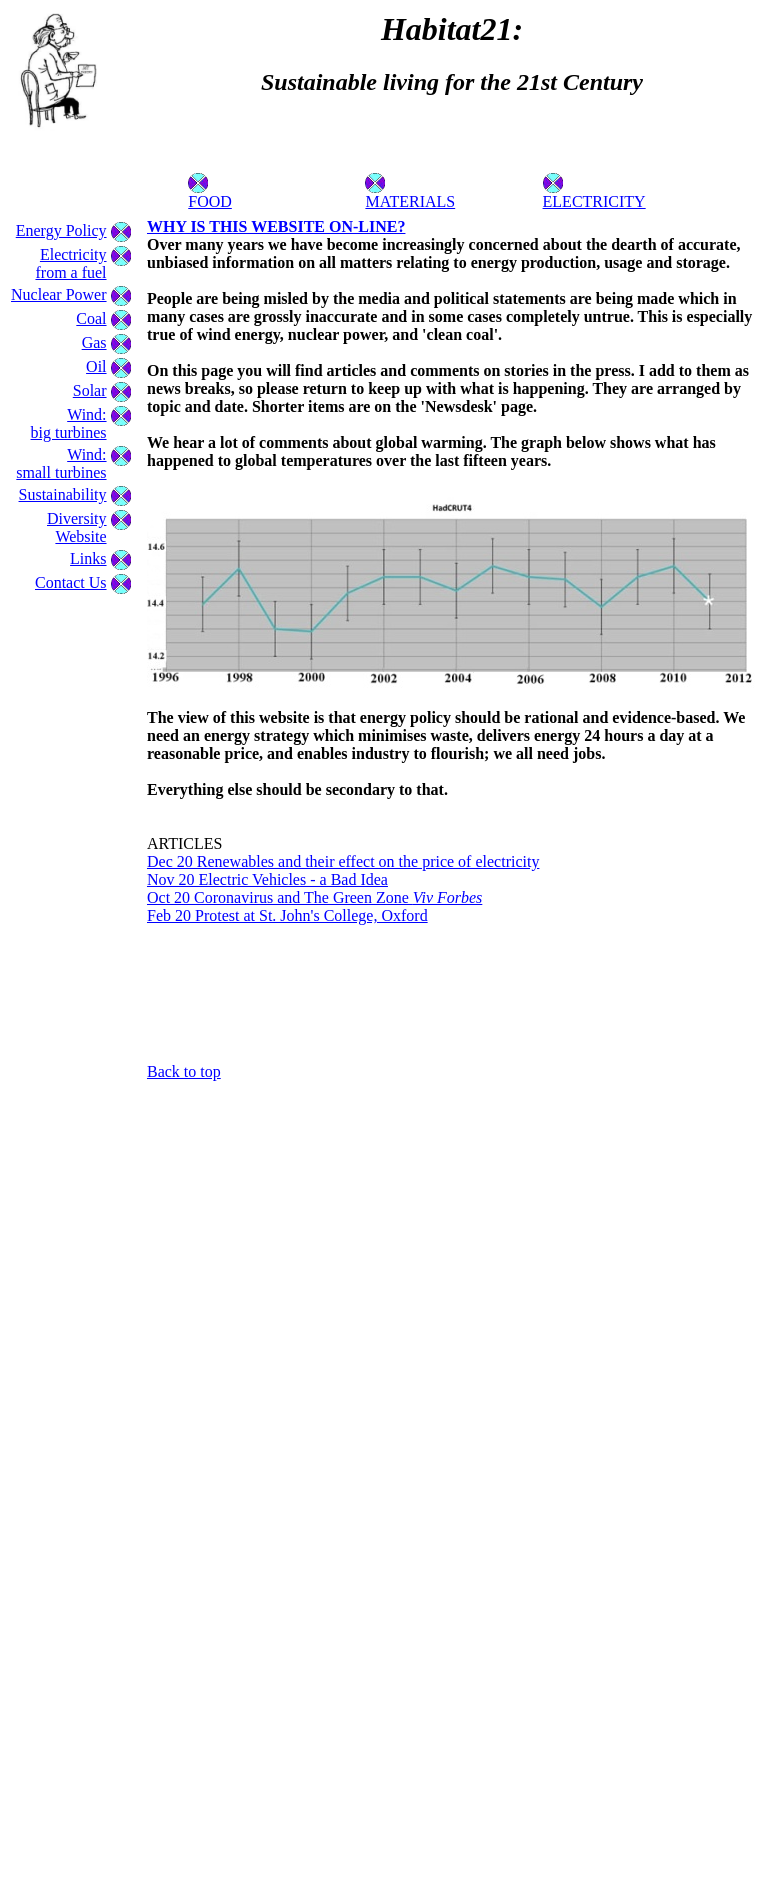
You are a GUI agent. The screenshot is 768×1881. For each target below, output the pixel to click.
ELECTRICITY (594, 194)
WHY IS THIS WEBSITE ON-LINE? (276, 226)
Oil (96, 366)
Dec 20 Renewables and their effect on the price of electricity (343, 861)
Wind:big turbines (69, 423)
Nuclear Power (59, 294)
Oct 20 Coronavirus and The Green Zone (314, 897)
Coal (91, 318)
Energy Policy (61, 230)
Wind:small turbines (61, 463)
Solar (90, 390)
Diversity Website (77, 527)
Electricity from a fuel (70, 263)
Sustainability (63, 494)
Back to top (184, 1071)
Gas (94, 342)
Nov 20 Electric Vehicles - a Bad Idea (267, 879)
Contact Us (71, 582)
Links (88, 558)
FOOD (210, 194)
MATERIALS (410, 194)
